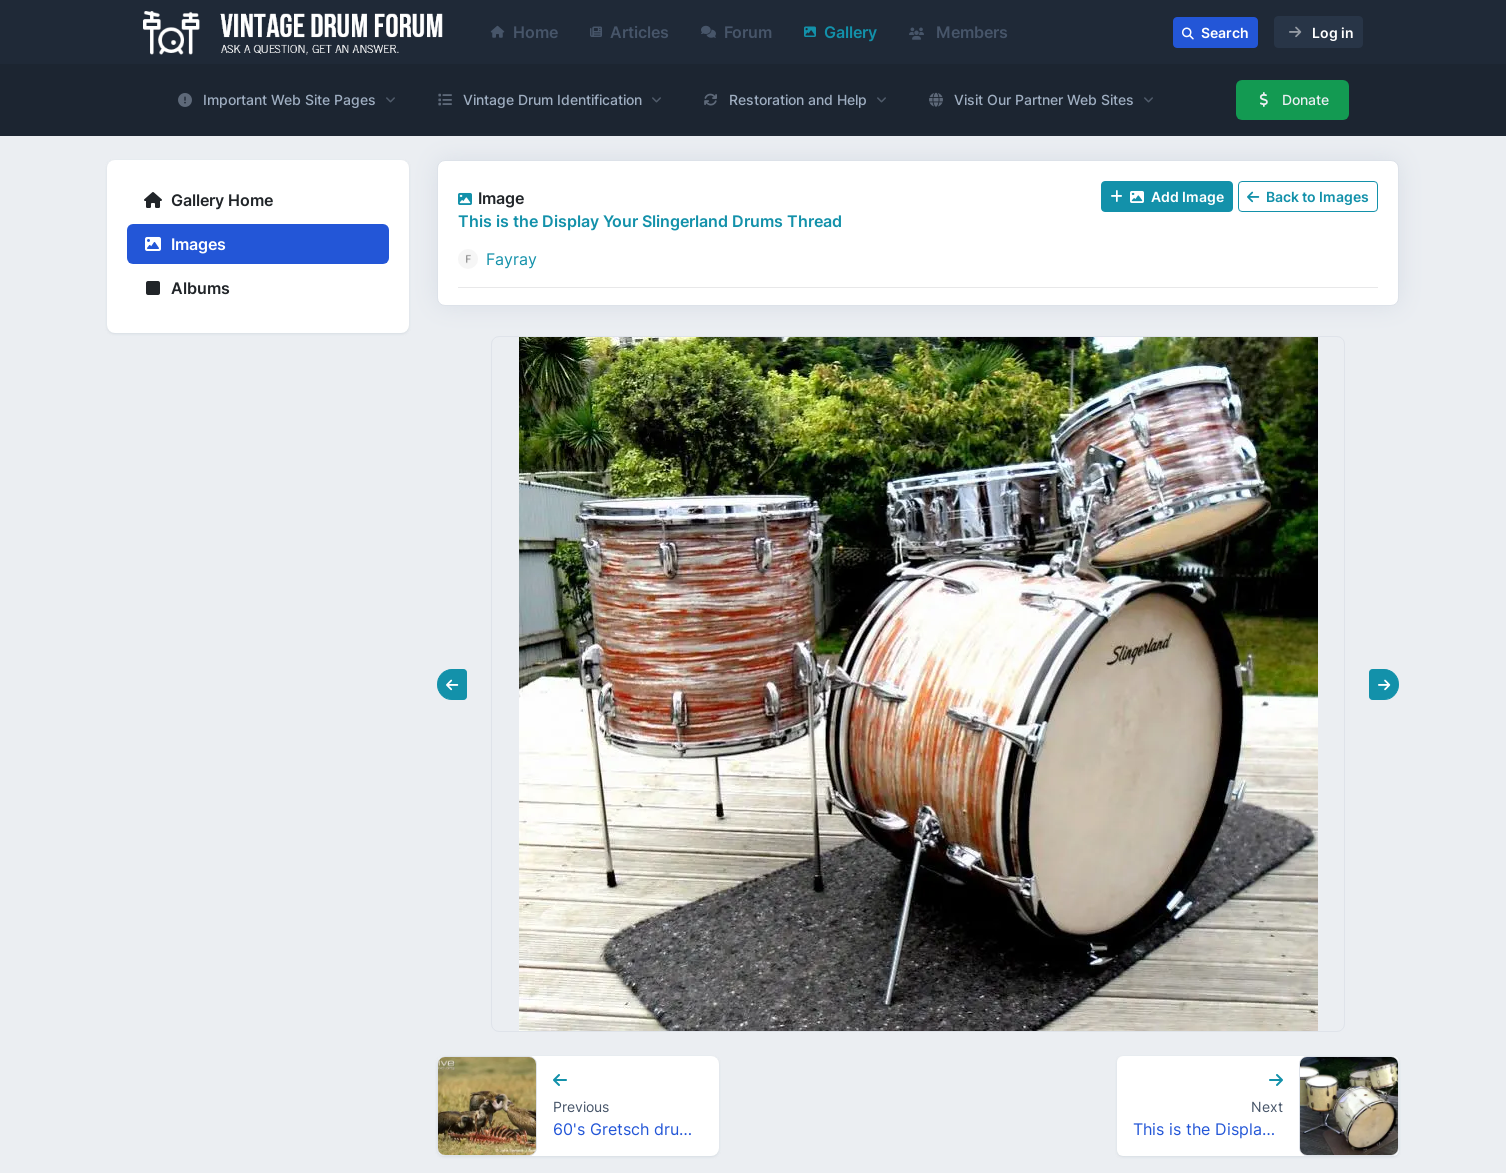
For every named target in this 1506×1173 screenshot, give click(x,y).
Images (184, 244)
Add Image (1167, 196)
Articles (629, 32)
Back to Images (1308, 196)
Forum (736, 32)
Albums (186, 288)
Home (524, 32)
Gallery (840, 32)
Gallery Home (208, 200)
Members (958, 32)
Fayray (511, 259)
